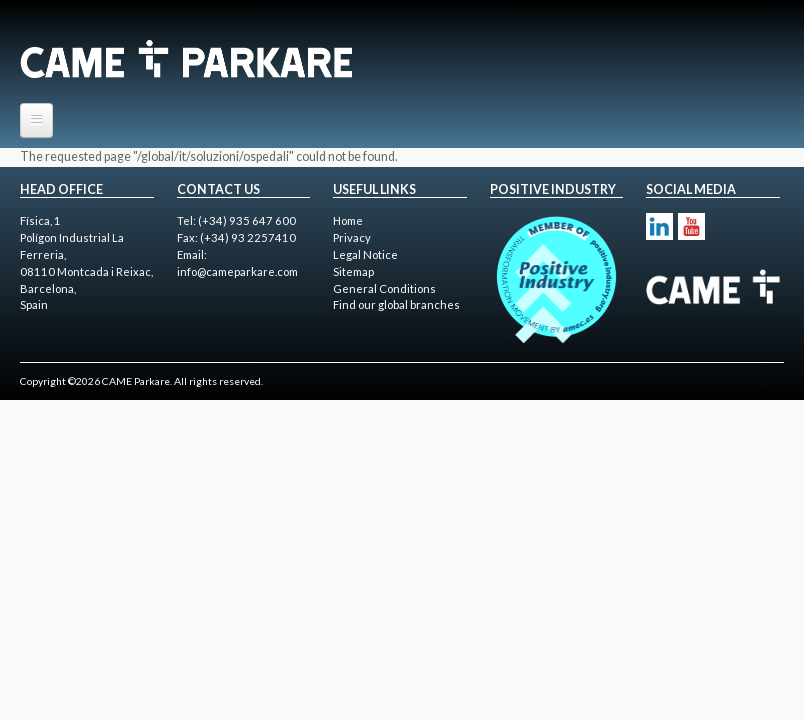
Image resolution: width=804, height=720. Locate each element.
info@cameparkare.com (237, 271)
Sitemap (353, 271)
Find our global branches (396, 304)
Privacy (352, 237)
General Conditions (384, 288)
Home (348, 220)
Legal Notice (365, 254)
